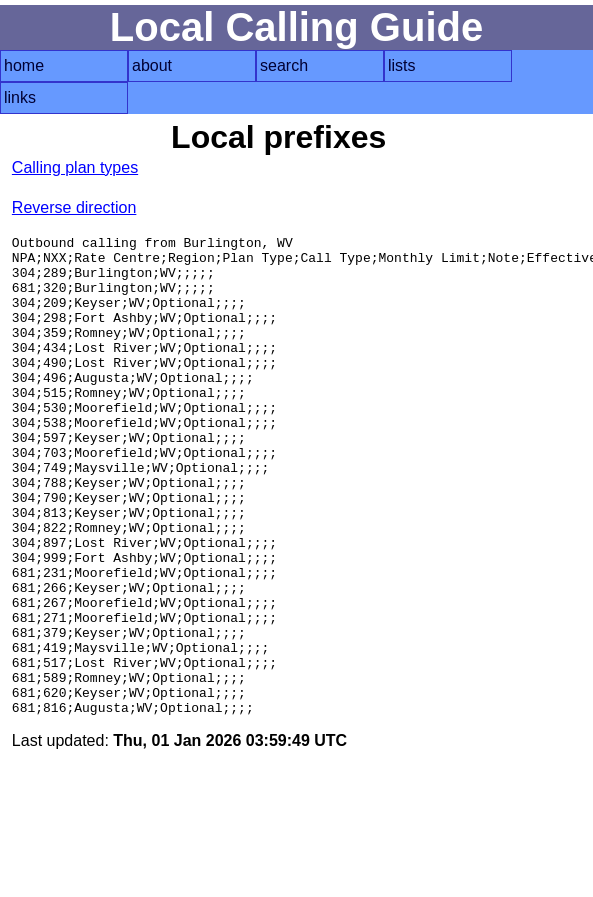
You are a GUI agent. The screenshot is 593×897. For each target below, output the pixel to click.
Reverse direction (74, 207)
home (24, 65)
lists (402, 65)
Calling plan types (75, 167)
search (284, 65)
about (152, 65)
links (20, 97)
